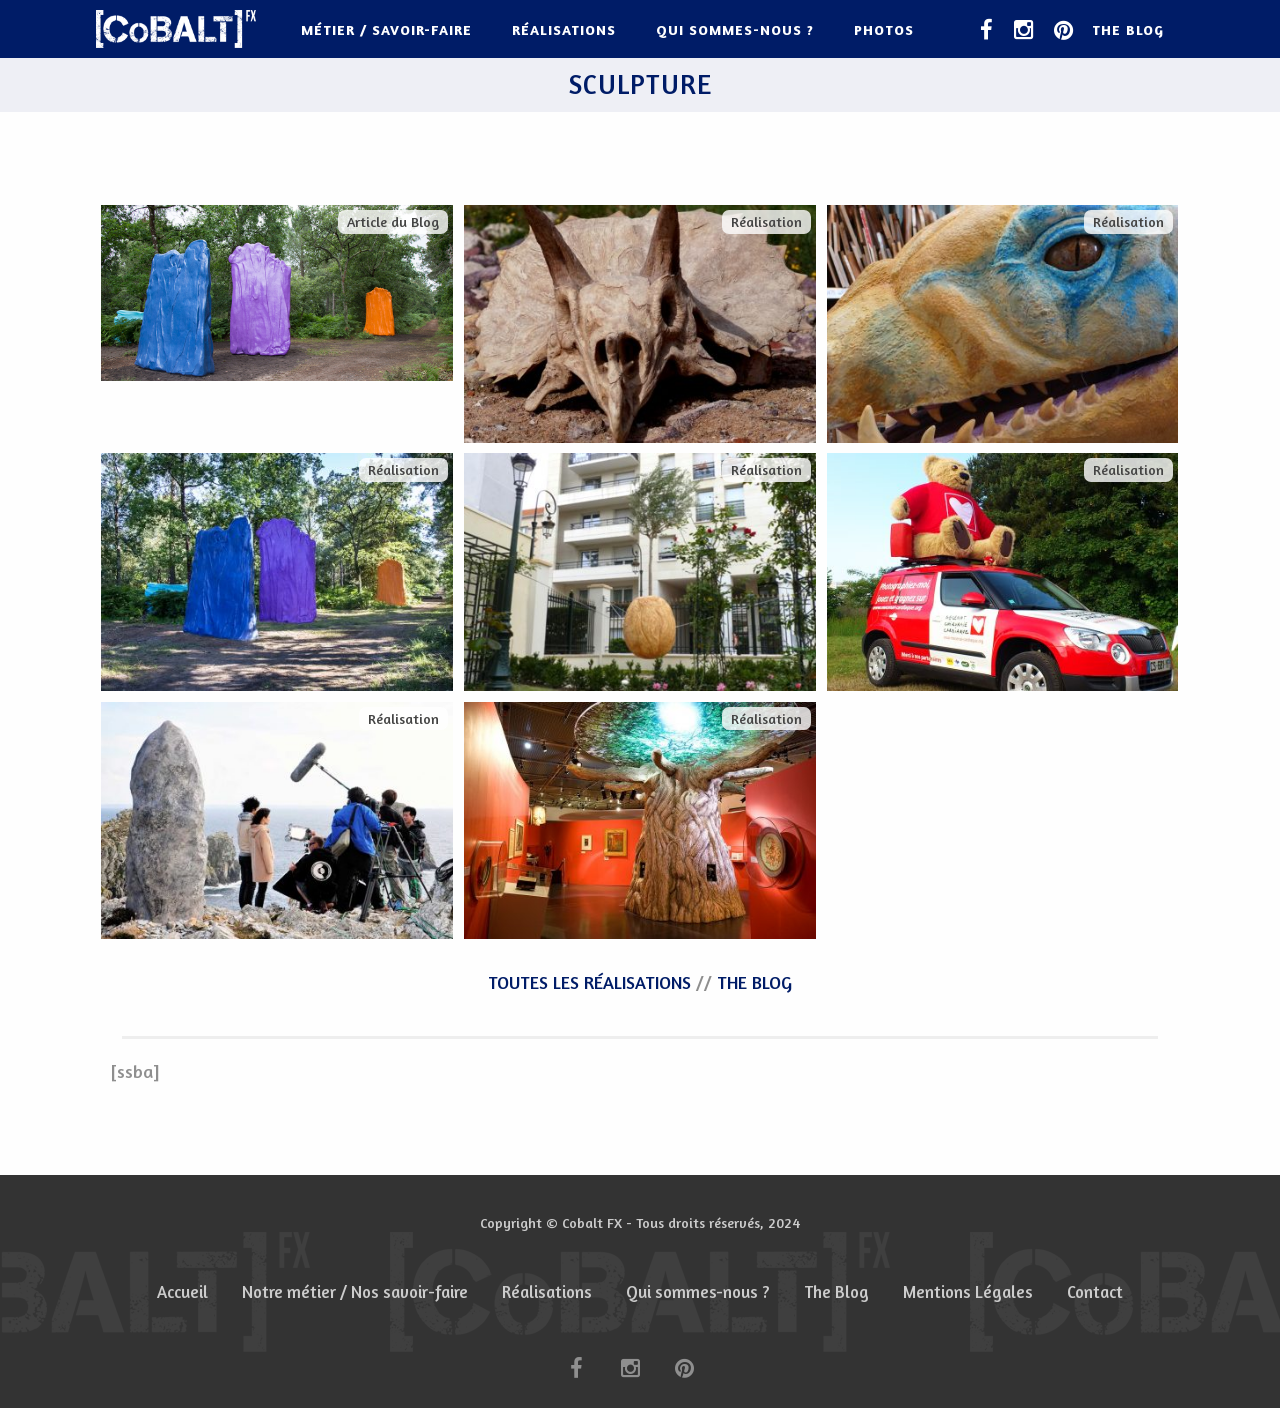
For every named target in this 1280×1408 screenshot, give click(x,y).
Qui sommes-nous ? (735, 29)
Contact (1095, 1292)
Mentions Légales (968, 1292)
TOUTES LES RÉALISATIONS (589, 982)
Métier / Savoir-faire (386, 29)
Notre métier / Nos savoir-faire (355, 1292)
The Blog (1128, 29)
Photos (884, 29)
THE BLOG (754, 982)
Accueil (182, 1292)
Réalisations (564, 29)
